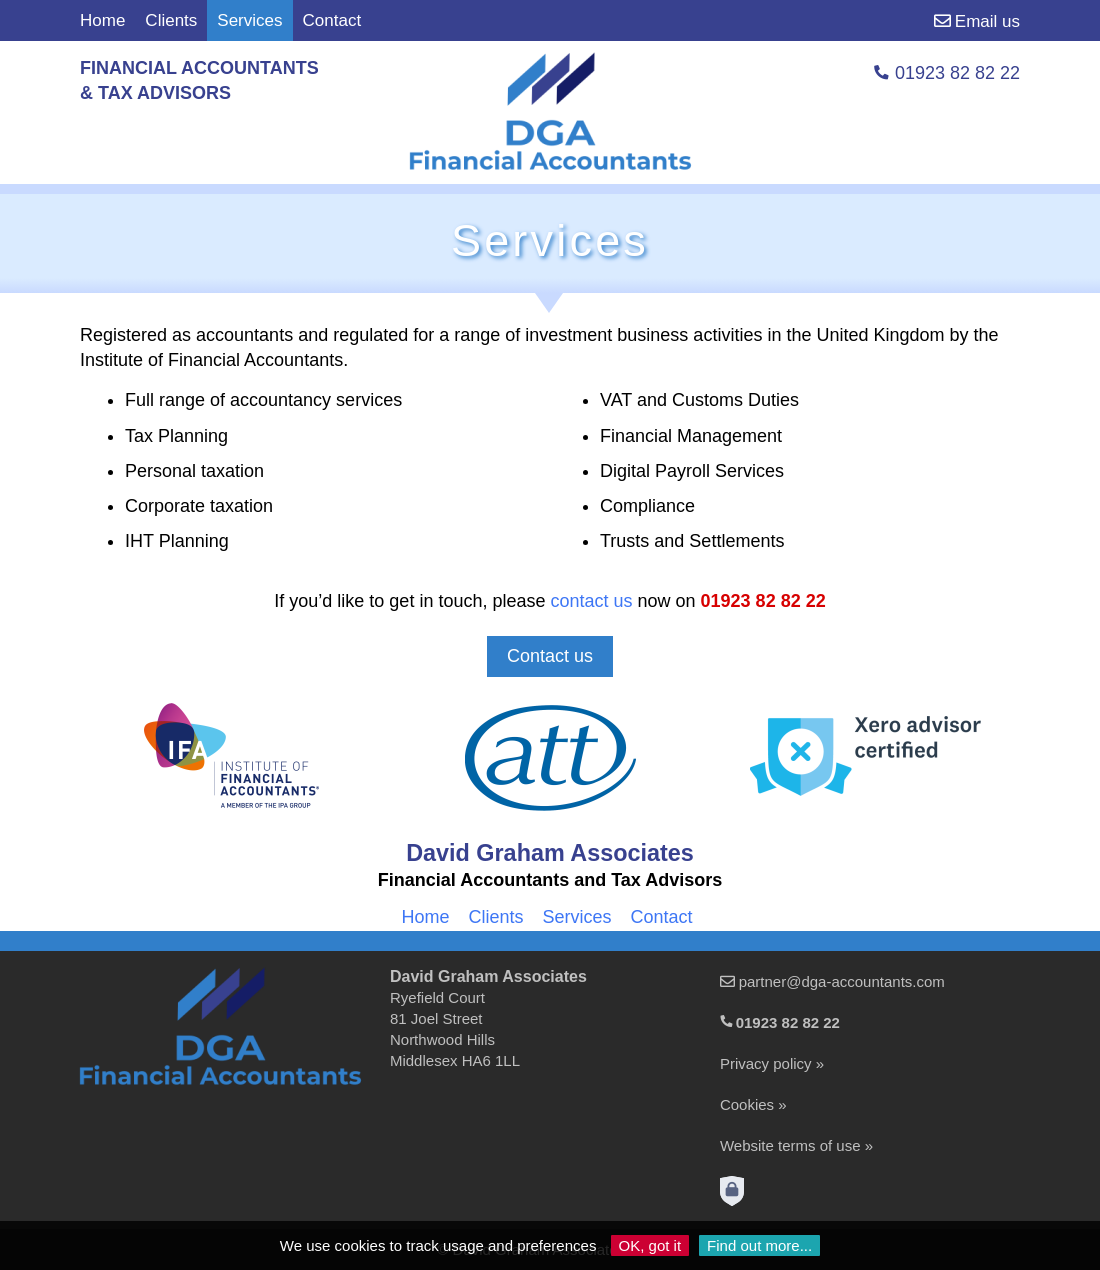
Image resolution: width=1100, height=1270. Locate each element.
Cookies (747, 1104)
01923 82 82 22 (763, 601)
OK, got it (650, 1245)
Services (576, 917)
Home (102, 20)
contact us (591, 601)
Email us (977, 21)
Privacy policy (766, 1063)
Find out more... (759, 1245)
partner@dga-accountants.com (842, 981)
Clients (171, 20)
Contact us (550, 656)
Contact (332, 20)
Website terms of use (790, 1145)
